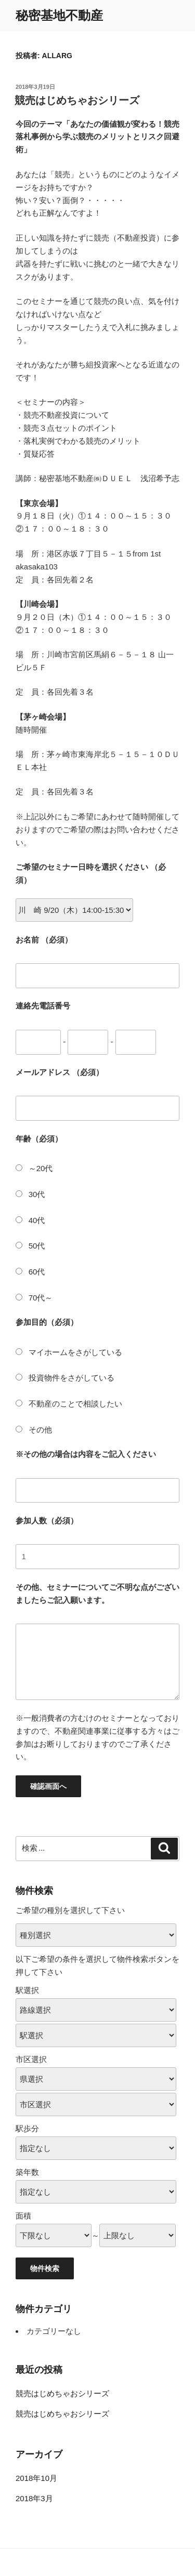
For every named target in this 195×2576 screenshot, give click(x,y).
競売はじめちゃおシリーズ (77, 100)
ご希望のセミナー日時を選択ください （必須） (91, 873)
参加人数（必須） (47, 1520)
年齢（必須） (39, 1138)
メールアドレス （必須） (59, 1072)
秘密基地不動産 (59, 15)
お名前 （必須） (44, 939)
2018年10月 (36, 2478)
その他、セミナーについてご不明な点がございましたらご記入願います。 (97, 1593)
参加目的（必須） (47, 1322)
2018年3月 (34, 2498)
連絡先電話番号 (43, 1005)
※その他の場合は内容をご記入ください (86, 1454)
